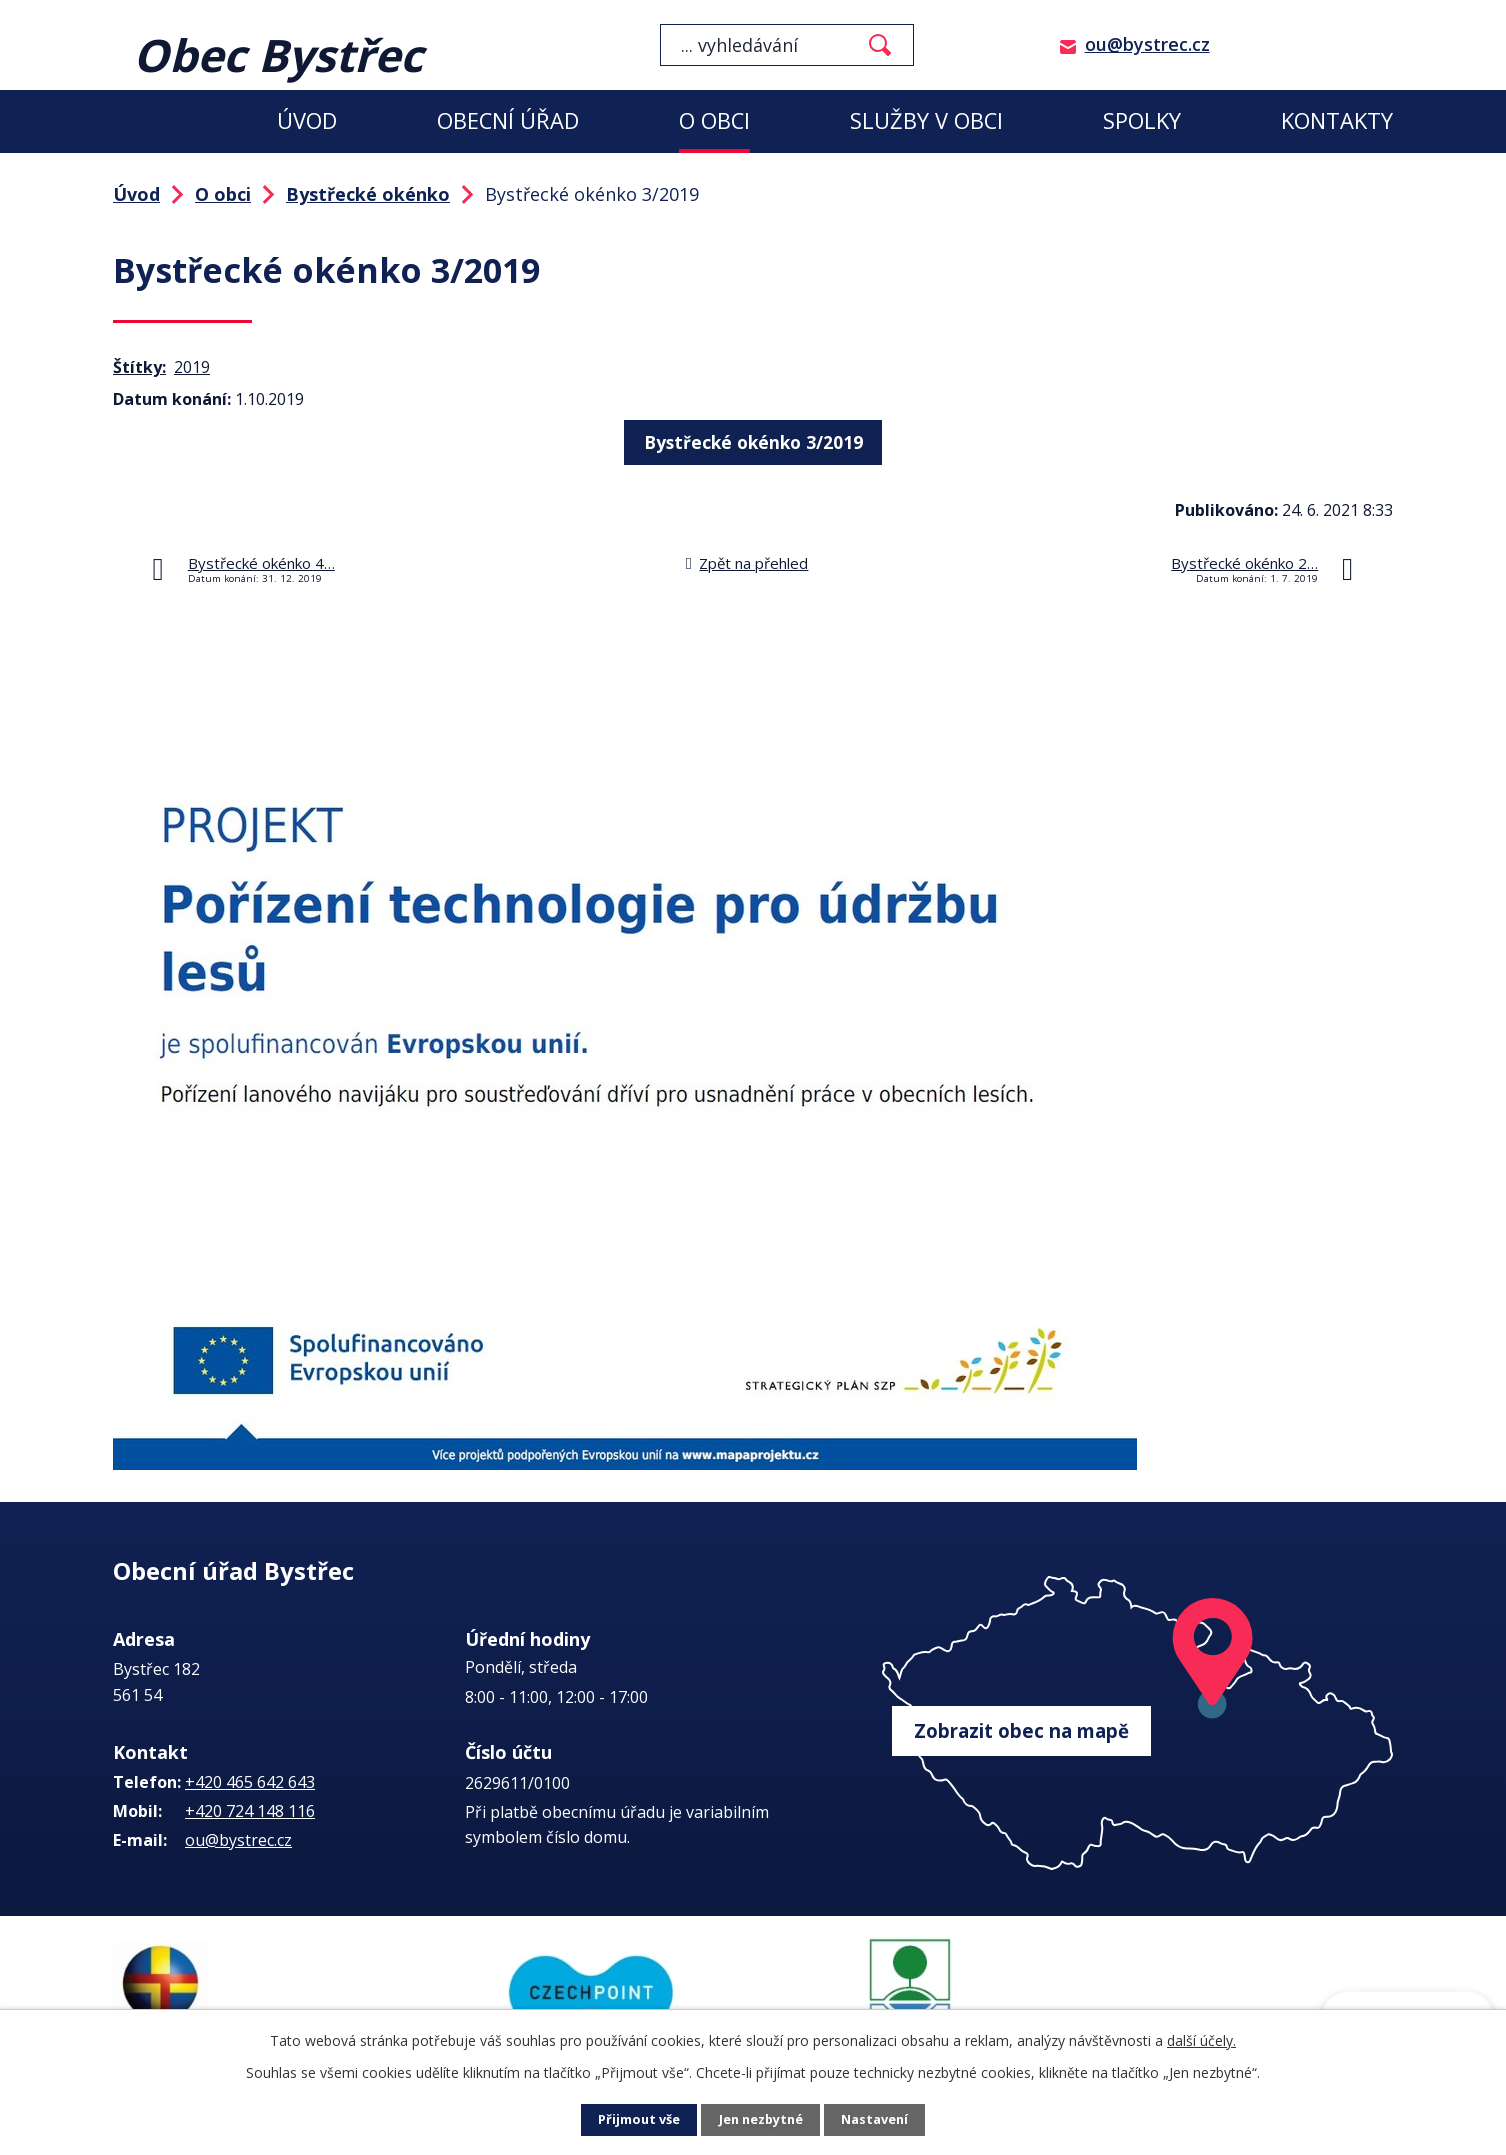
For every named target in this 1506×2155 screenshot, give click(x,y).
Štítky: (139, 367)
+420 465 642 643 (250, 1782)
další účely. (1201, 2040)
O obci (714, 120)
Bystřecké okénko (368, 194)
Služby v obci (926, 120)
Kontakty (1337, 120)
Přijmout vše (633, 2120)
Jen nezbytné (761, 2120)
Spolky (1142, 120)
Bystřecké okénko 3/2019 (753, 439)
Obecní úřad (508, 120)
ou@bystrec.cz (1147, 44)
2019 (192, 367)
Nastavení (882, 2120)
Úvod (307, 120)
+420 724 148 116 (250, 1811)
